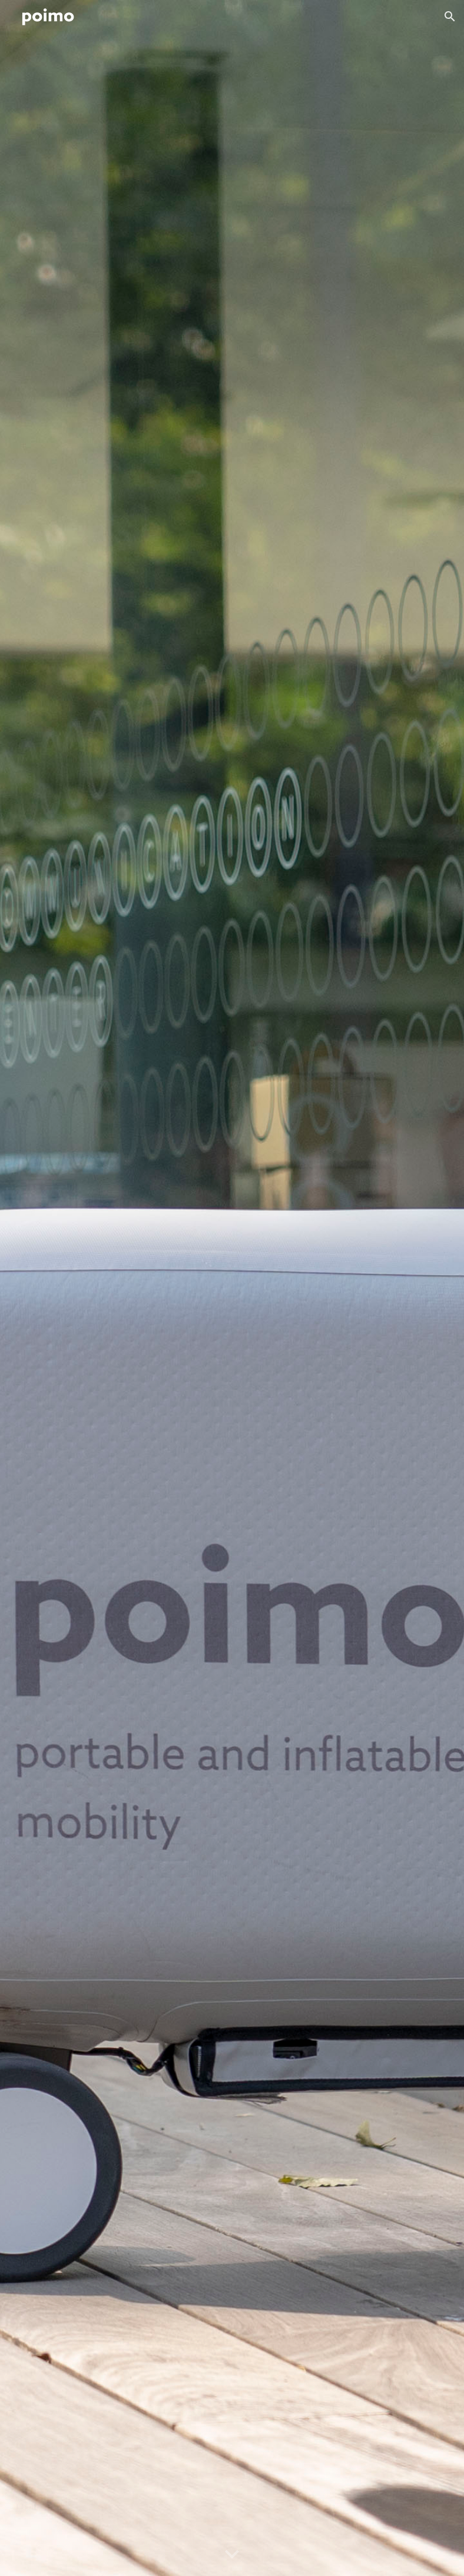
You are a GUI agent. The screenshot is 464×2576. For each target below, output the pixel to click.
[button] (450, 16)
